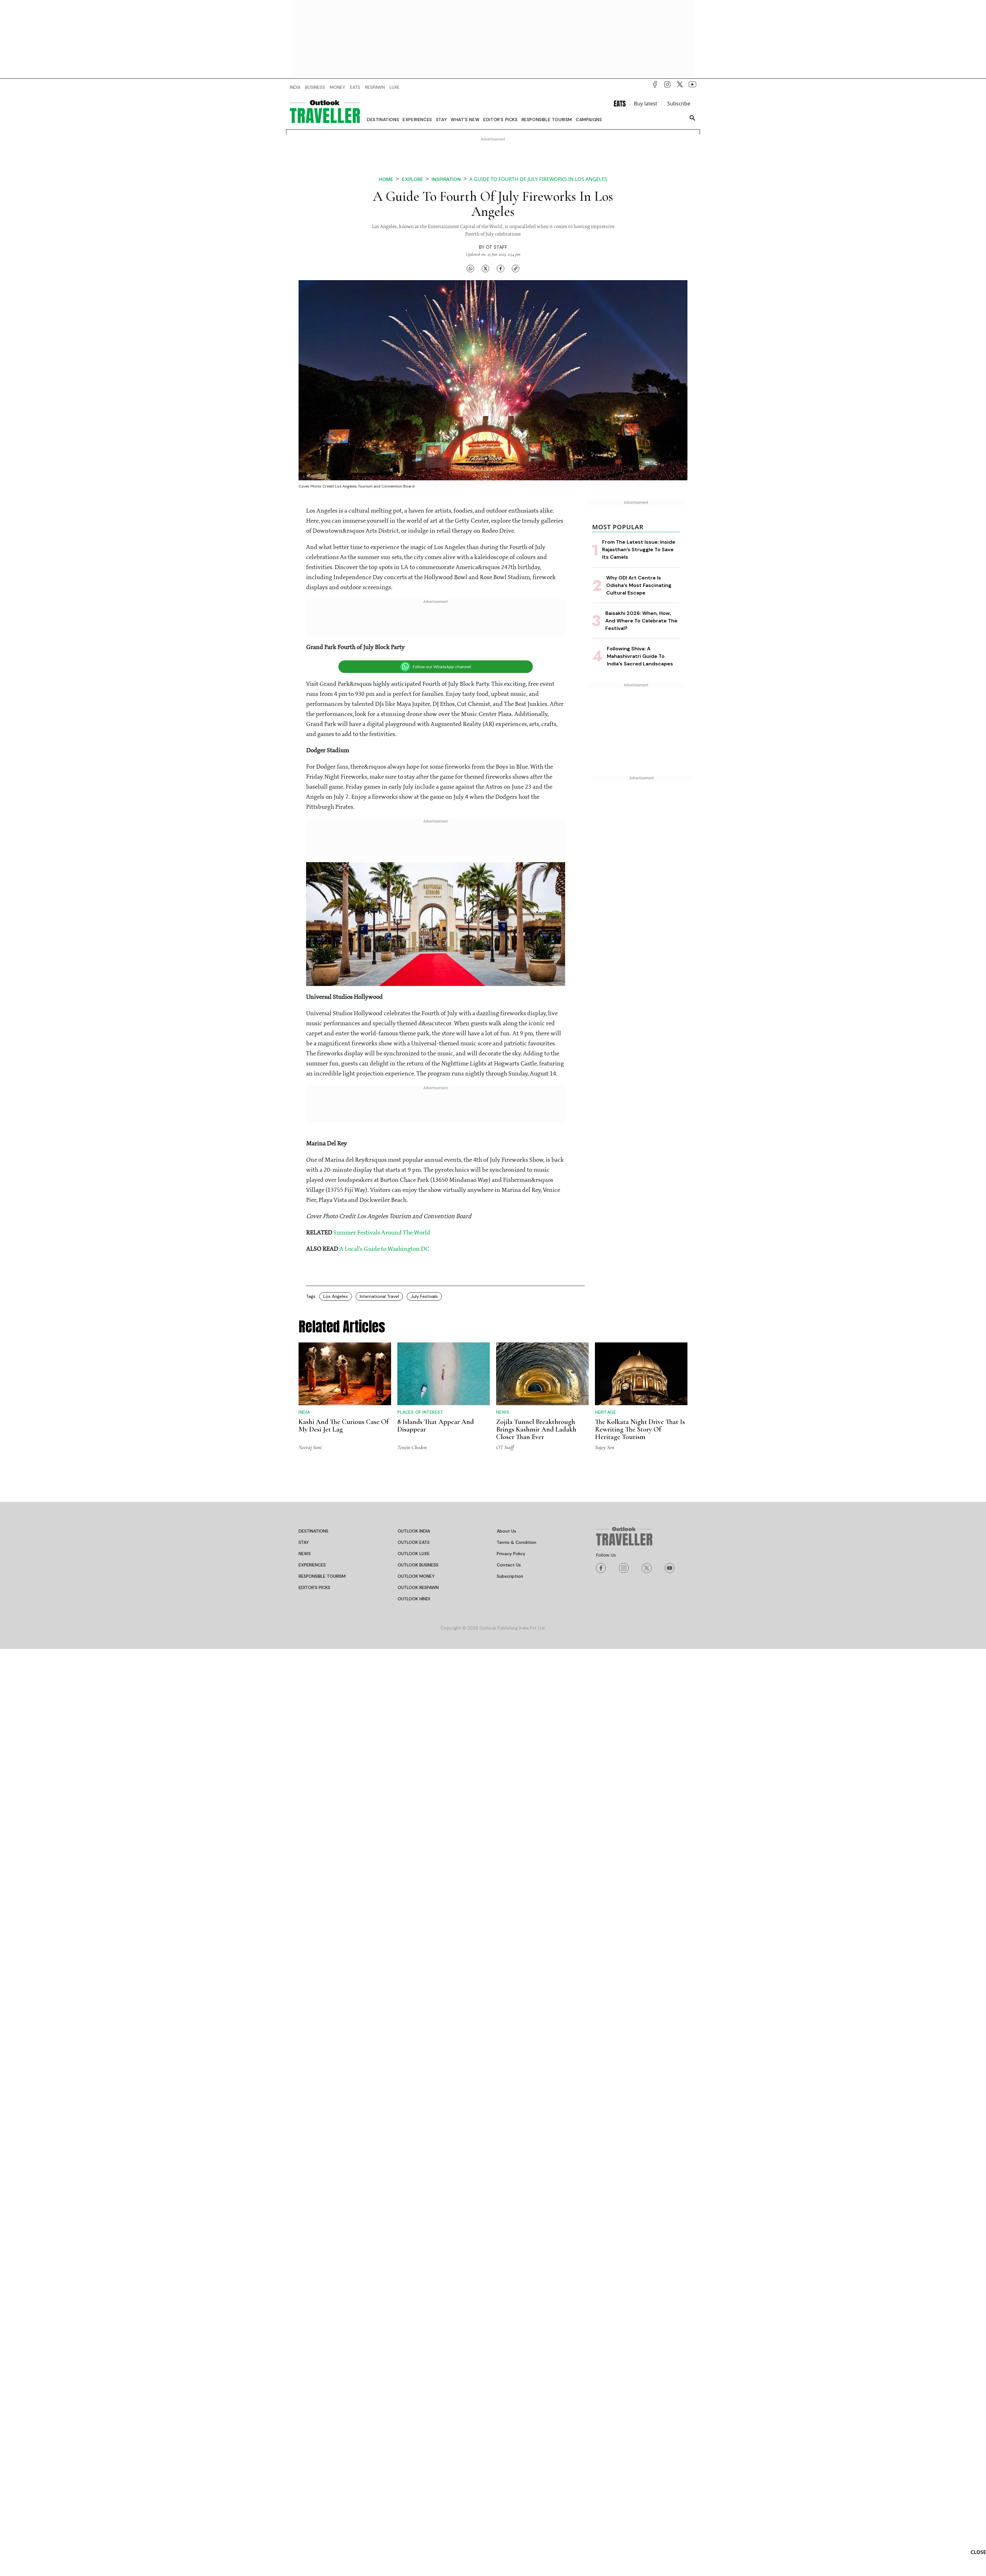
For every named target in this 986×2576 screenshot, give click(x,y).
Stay (441, 119)
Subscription (510, 1576)
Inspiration (446, 179)
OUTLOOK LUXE (414, 1553)
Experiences (417, 119)
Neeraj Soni (310, 1447)
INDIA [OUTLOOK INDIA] (295, 87)
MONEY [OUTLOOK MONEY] (337, 87)
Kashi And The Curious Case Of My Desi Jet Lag (344, 1425)
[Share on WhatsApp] (470, 268)
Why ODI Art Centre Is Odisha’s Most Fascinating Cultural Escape (638, 585)
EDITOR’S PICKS (314, 1587)
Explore (412, 179)
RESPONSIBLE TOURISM (322, 1576)
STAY (304, 1542)
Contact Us (509, 1565)
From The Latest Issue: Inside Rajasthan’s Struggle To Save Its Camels (638, 549)
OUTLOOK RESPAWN (418, 1587)
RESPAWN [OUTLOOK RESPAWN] (375, 87)
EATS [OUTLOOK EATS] (355, 87)
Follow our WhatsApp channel (435, 667)
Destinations (383, 119)
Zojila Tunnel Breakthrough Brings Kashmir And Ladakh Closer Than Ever (536, 1429)
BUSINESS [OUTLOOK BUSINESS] (315, 87)
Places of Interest (420, 1412)
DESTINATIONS (313, 1531)
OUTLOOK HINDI (414, 1599)
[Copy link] (515, 268)
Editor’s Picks (500, 119)
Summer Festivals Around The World (381, 1233)
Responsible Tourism (547, 119)
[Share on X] (485, 268)
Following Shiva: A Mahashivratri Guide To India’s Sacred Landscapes (640, 656)
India (304, 1412)
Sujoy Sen (604, 1447)
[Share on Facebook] (500, 268)
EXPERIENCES (312, 1565)
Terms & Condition (516, 1542)
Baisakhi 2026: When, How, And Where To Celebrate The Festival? (641, 621)
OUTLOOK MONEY (416, 1576)
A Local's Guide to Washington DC (384, 1249)
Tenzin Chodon (412, 1447)
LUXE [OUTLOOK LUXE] (395, 87)
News (502, 1412)
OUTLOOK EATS (414, 1542)
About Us (506, 1531)
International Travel (379, 1296)
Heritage (605, 1412)
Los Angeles (335, 1296)
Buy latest (645, 103)
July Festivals (424, 1296)
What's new (465, 119)
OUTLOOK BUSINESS (418, 1565)
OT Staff (496, 247)
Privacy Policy (511, 1553)
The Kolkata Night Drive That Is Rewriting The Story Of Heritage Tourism (640, 1429)
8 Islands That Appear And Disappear (435, 1425)
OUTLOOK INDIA (414, 1531)
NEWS (305, 1553)
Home (386, 179)
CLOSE (978, 2552)
